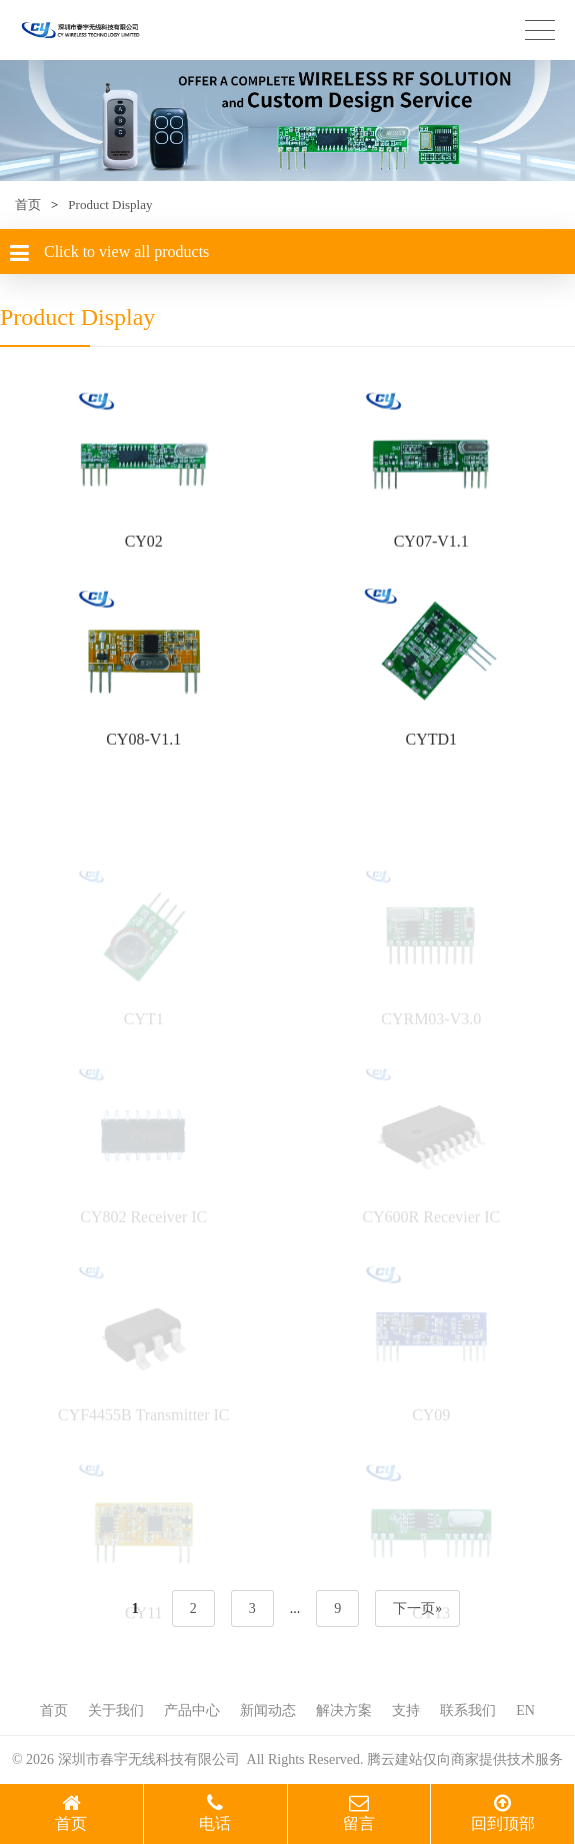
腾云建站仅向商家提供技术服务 (465, 1759)
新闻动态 (268, 1710)
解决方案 (344, 1710)
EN (525, 1710)
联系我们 (468, 1710)
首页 (28, 204)
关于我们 (116, 1710)
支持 (406, 1710)
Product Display (110, 204)
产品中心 (192, 1710)
